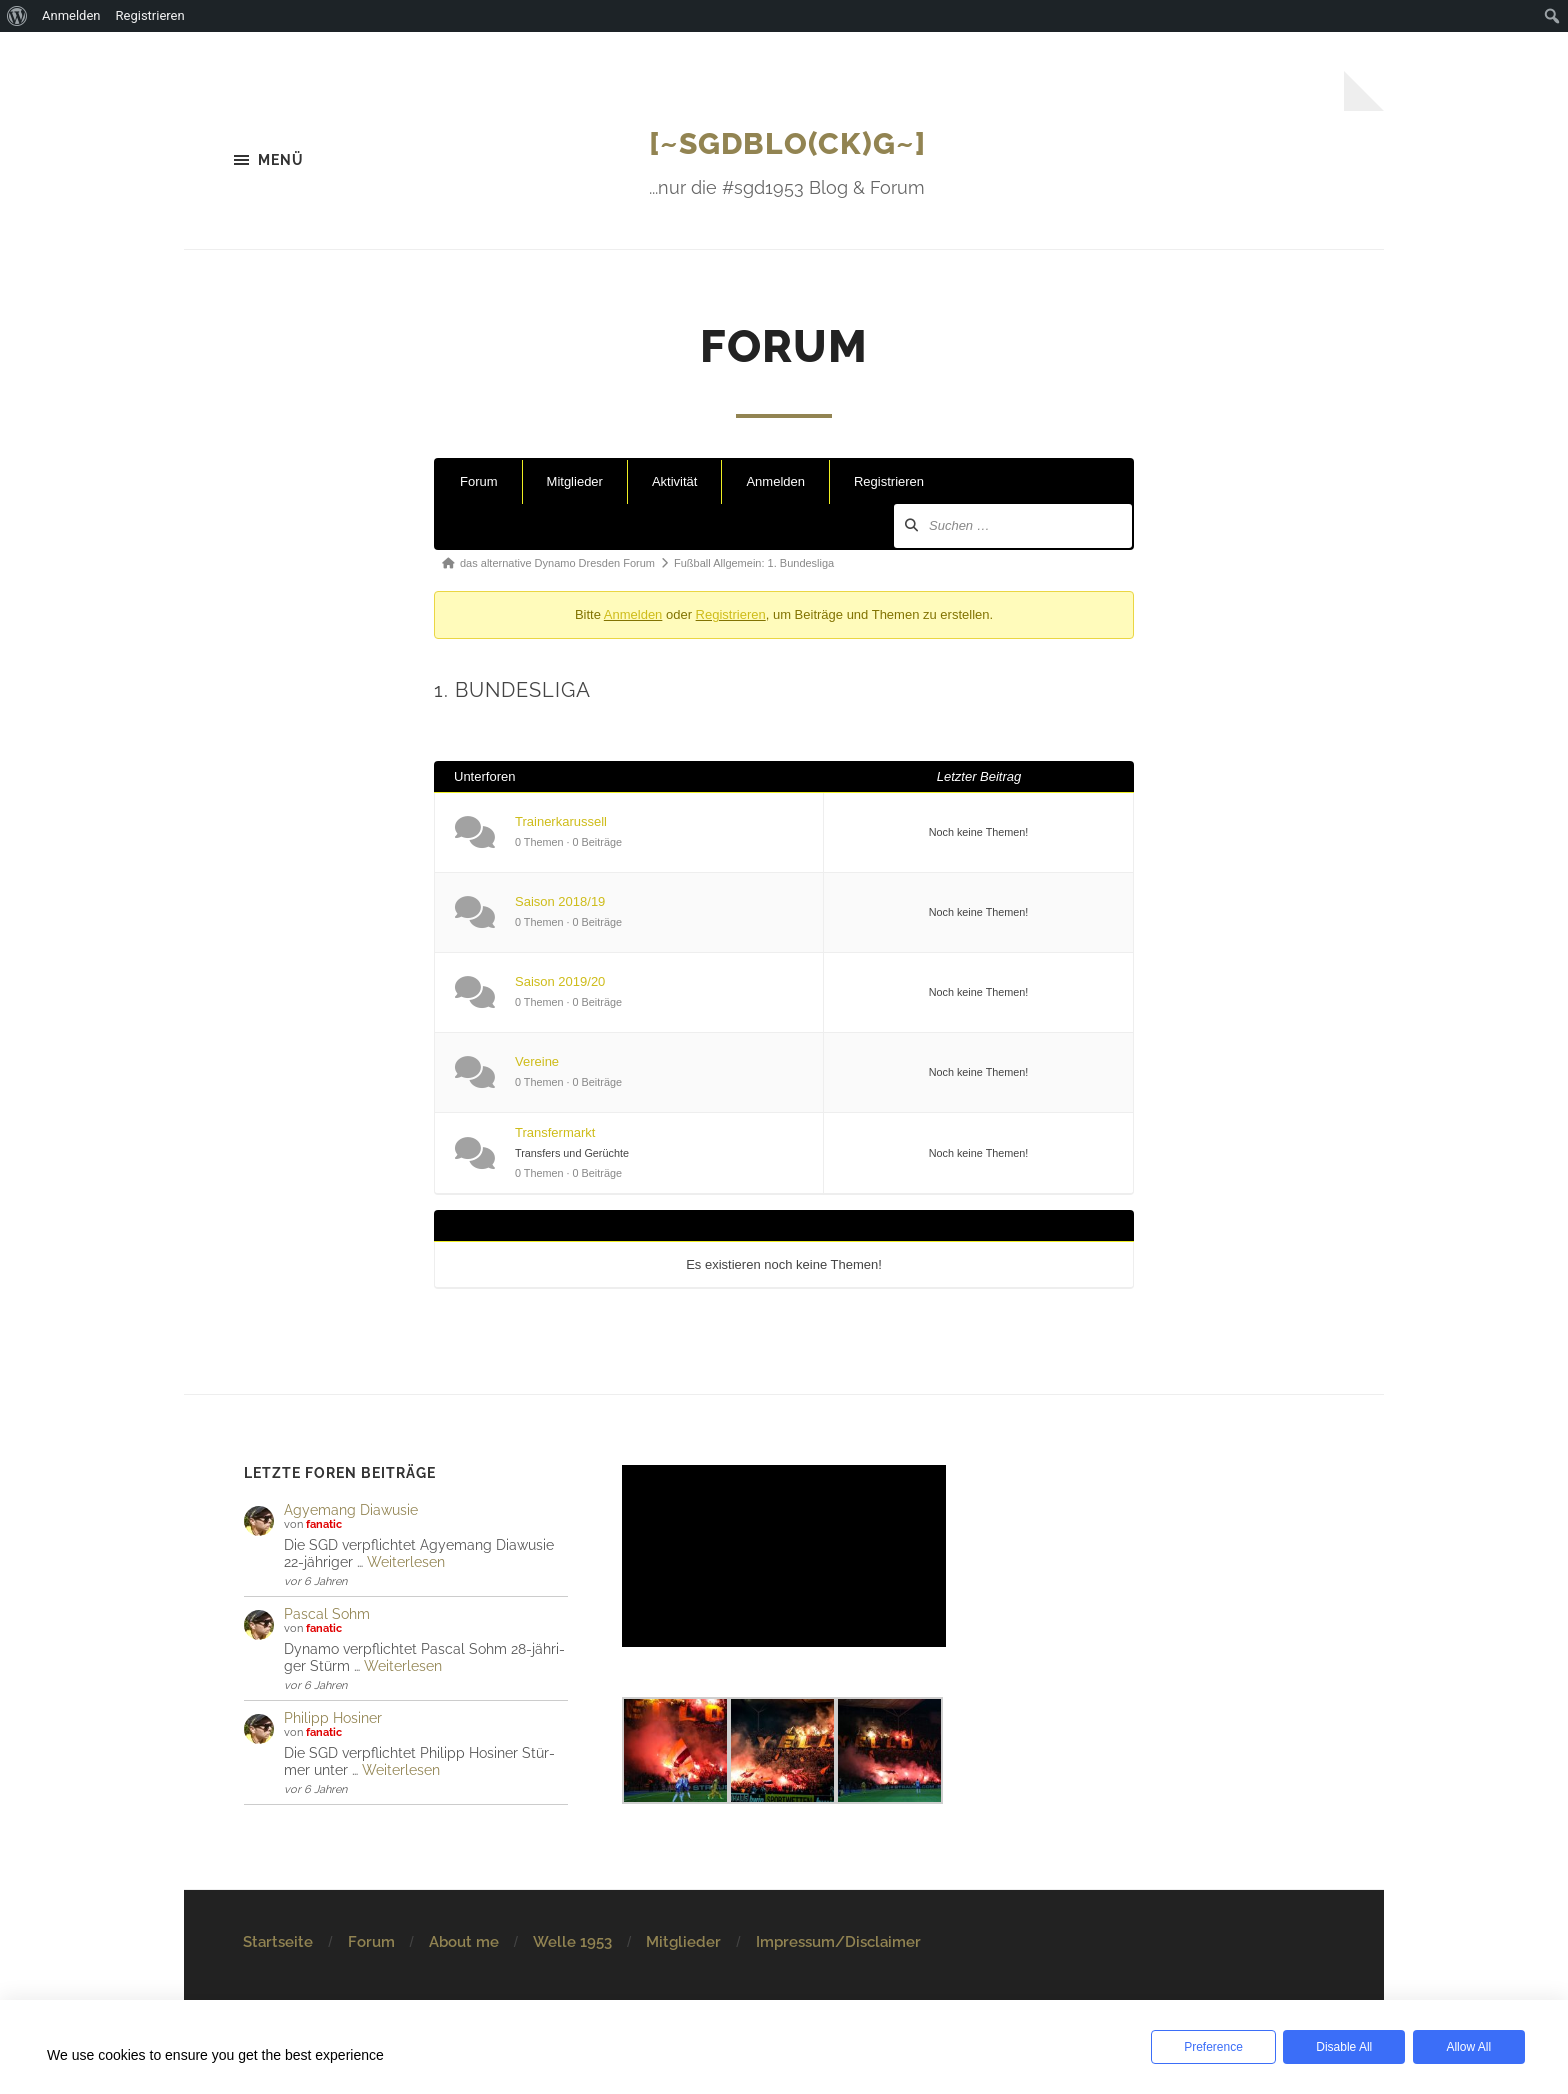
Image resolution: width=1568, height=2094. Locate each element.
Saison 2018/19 (560, 903)
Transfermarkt (555, 1133)
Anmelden (775, 483)
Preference (1211, 2047)
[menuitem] (17, 16)
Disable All (1338, 2047)
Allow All (1465, 2047)
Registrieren (889, 483)
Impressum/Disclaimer (838, 1943)
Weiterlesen (406, 1563)
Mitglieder (575, 483)
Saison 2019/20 (560, 983)
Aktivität (675, 483)
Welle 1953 (572, 1943)
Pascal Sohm (327, 1615)
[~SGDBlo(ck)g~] (787, 142)
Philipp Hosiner (333, 1719)
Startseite (278, 1943)
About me (464, 1943)
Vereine (537, 1063)
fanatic (324, 1526)
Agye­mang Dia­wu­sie (351, 1511)
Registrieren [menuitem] (150, 15)
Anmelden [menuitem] (71, 15)
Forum (479, 483)
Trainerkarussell (561, 823)
